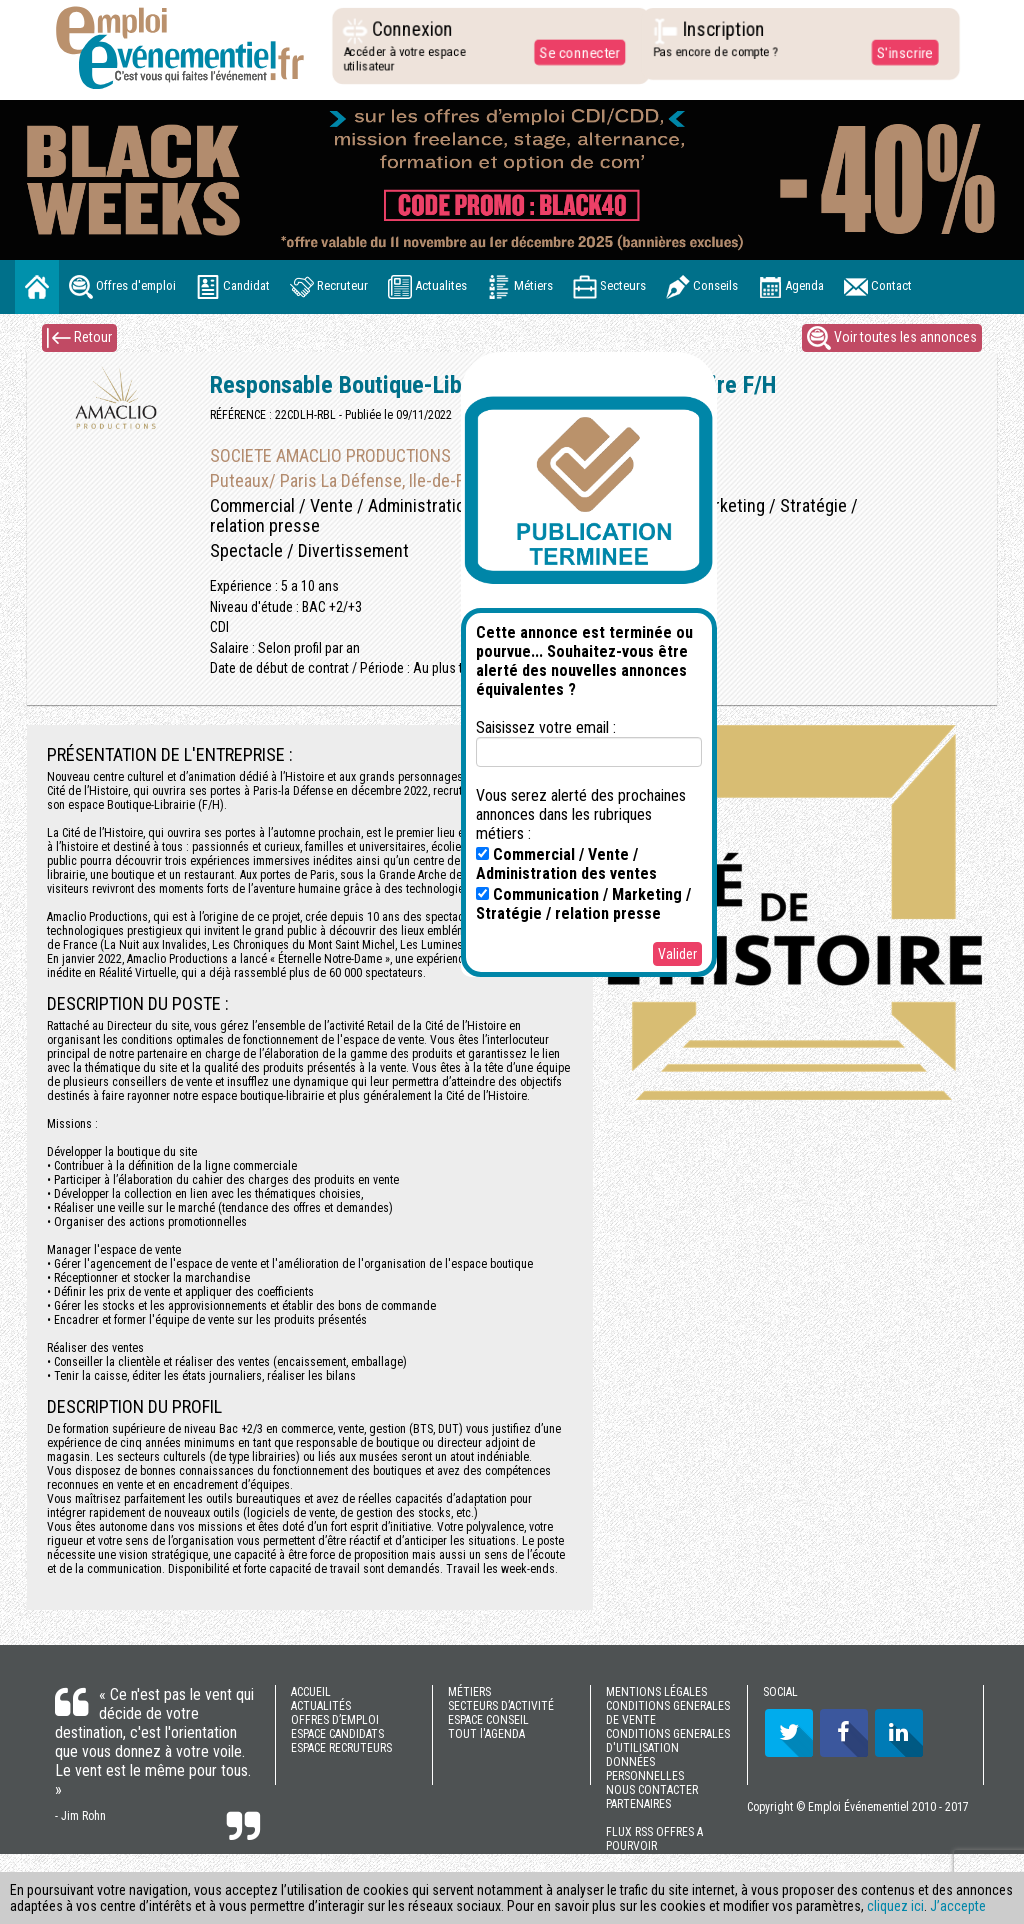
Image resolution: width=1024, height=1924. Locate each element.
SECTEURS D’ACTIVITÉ (501, 1706)
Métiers (520, 287)
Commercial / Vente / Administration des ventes (566, 864)
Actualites (427, 287)
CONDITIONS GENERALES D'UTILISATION (668, 1741)
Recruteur (329, 287)
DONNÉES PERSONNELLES (645, 1769)
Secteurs (609, 287)
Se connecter (575, 52)
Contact (878, 287)
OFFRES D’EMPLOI (335, 1720)
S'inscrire (899, 52)
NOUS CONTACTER (652, 1790)
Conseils (702, 287)
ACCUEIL (311, 1692)
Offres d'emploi (122, 287)
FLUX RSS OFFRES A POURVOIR (654, 1839)
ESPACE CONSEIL (488, 1720)
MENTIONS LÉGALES (656, 1692)
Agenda (791, 287)
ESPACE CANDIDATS (337, 1734)
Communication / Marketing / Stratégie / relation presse (583, 904)
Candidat (233, 287)
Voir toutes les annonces (892, 338)
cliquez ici (895, 1906)
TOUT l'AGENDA (486, 1734)
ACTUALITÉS (321, 1706)
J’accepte (958, 1906)
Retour (79, 338)
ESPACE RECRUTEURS (341, 1748)
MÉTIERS (469, 1692)
